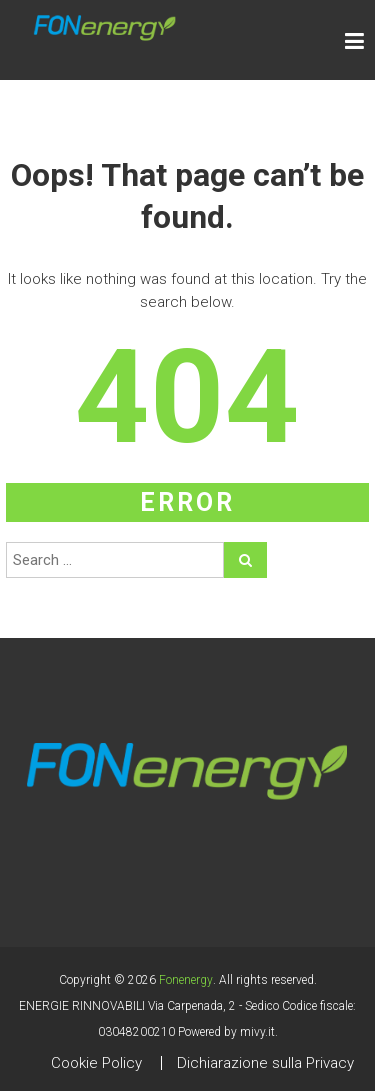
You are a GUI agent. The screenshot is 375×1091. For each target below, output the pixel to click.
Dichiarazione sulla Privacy (265, 1063)
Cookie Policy (96, 1063)
